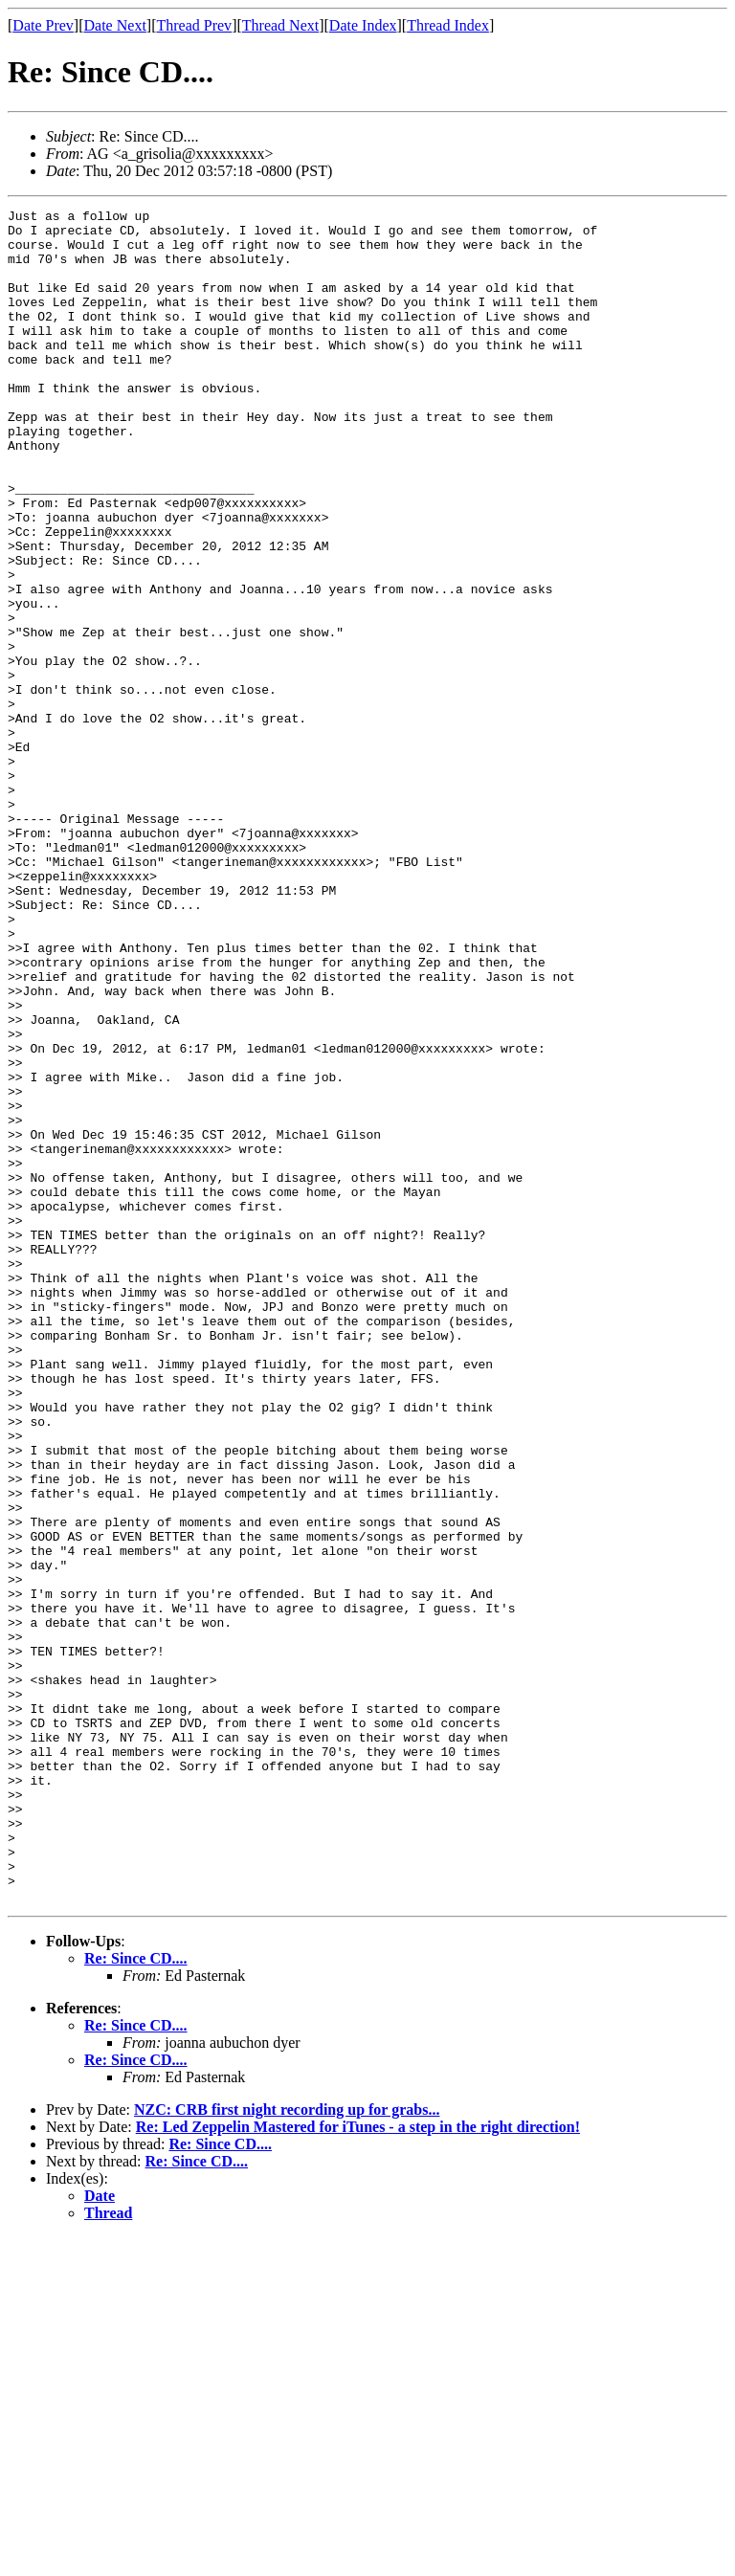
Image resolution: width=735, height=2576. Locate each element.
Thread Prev (194, 25)
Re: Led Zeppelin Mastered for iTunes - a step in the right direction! (358, 2465)
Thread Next (280, 25)
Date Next (115, 25)
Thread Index (448, 25)
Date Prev (43, 25)
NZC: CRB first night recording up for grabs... (286, 2448)
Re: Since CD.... (136, 2297)
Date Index (363, 25)
